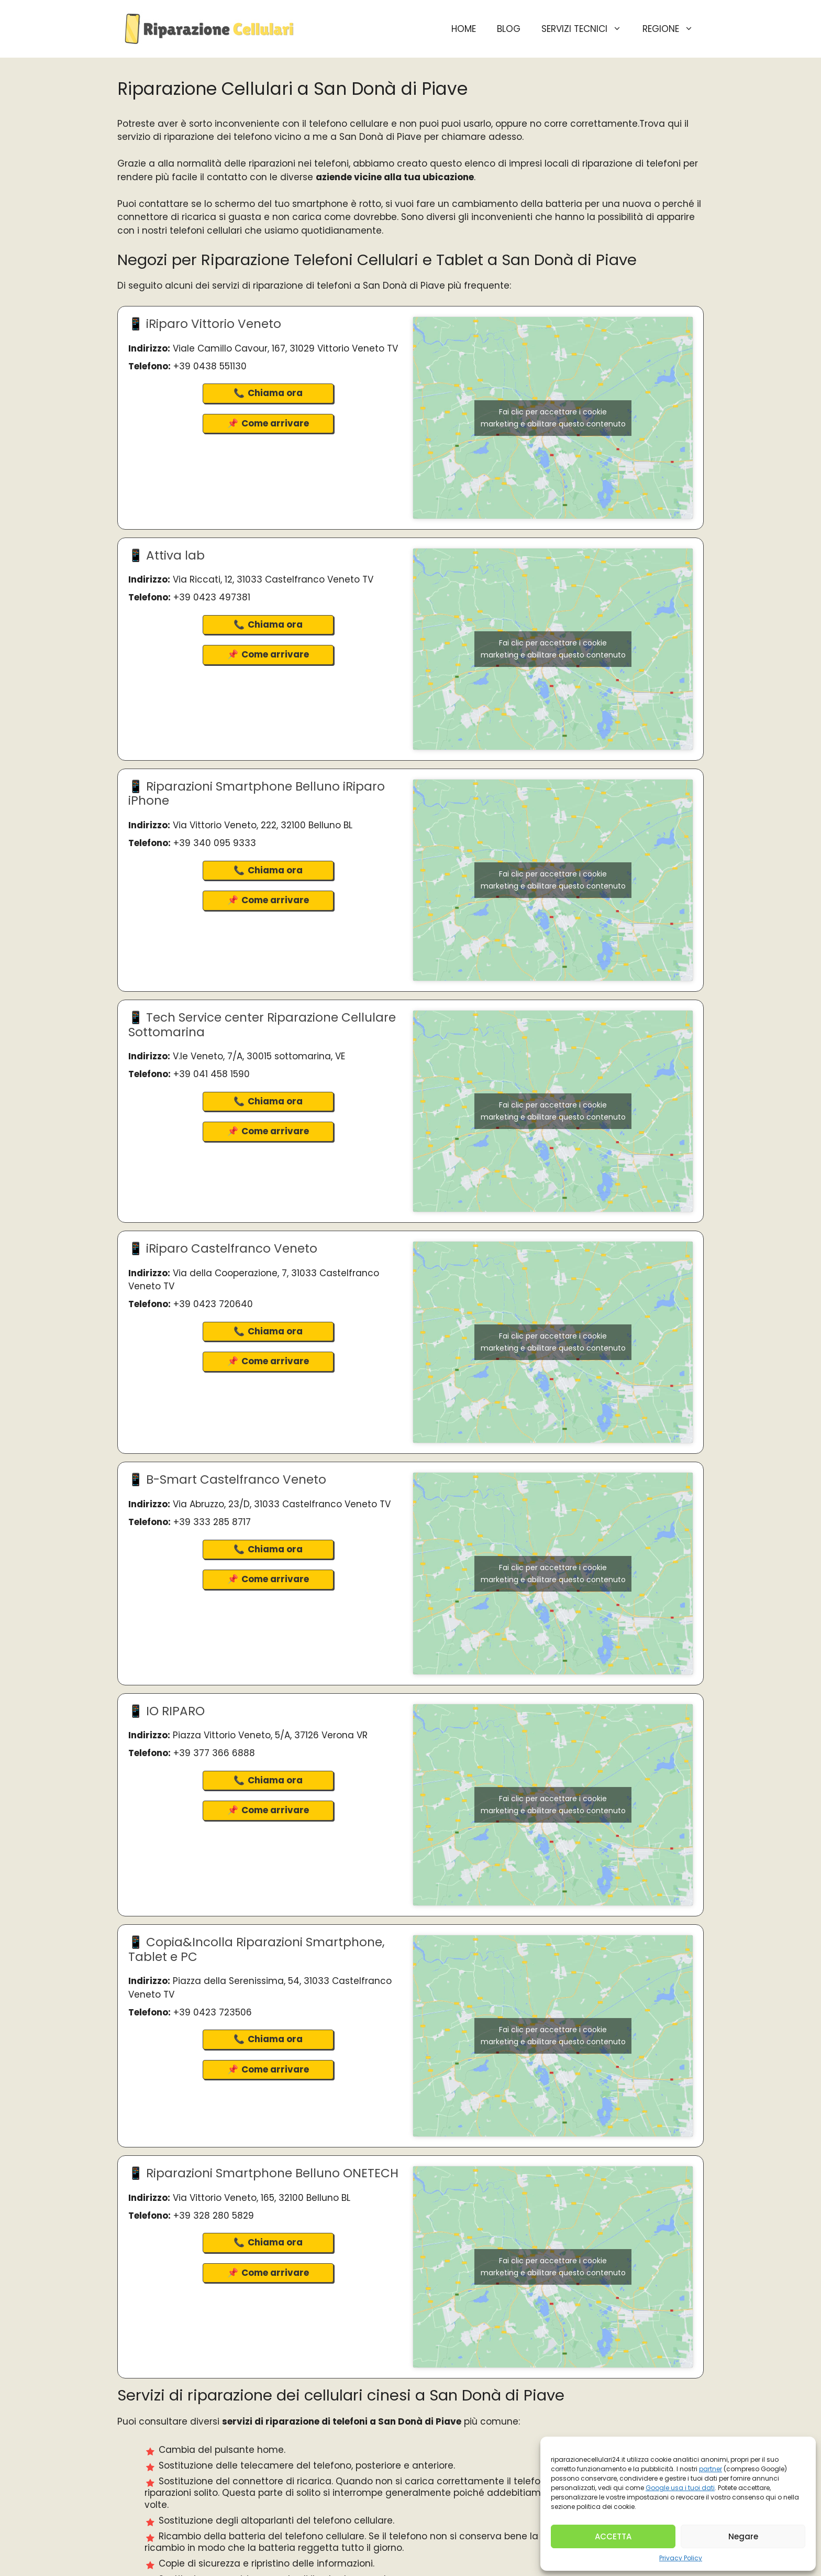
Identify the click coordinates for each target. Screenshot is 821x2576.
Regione (673, 29)
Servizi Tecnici (586, 29)
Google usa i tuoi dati (680, 2487)
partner (710, 2468)
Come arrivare (275, 423)
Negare (743, 2536)
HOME (463, 29)
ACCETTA (613, 2536)
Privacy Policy (680, 2557)
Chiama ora (275, 393)
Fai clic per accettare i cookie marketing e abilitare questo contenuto (553, 418)
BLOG (508, 29)
